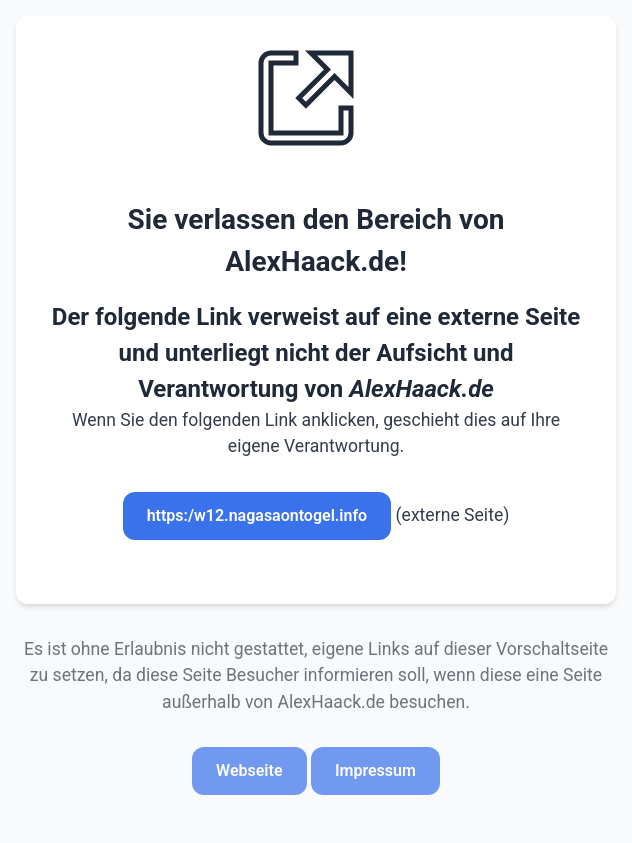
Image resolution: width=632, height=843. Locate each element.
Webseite (249, 770)
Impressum (375, 770)
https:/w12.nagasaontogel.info (257, 515)
